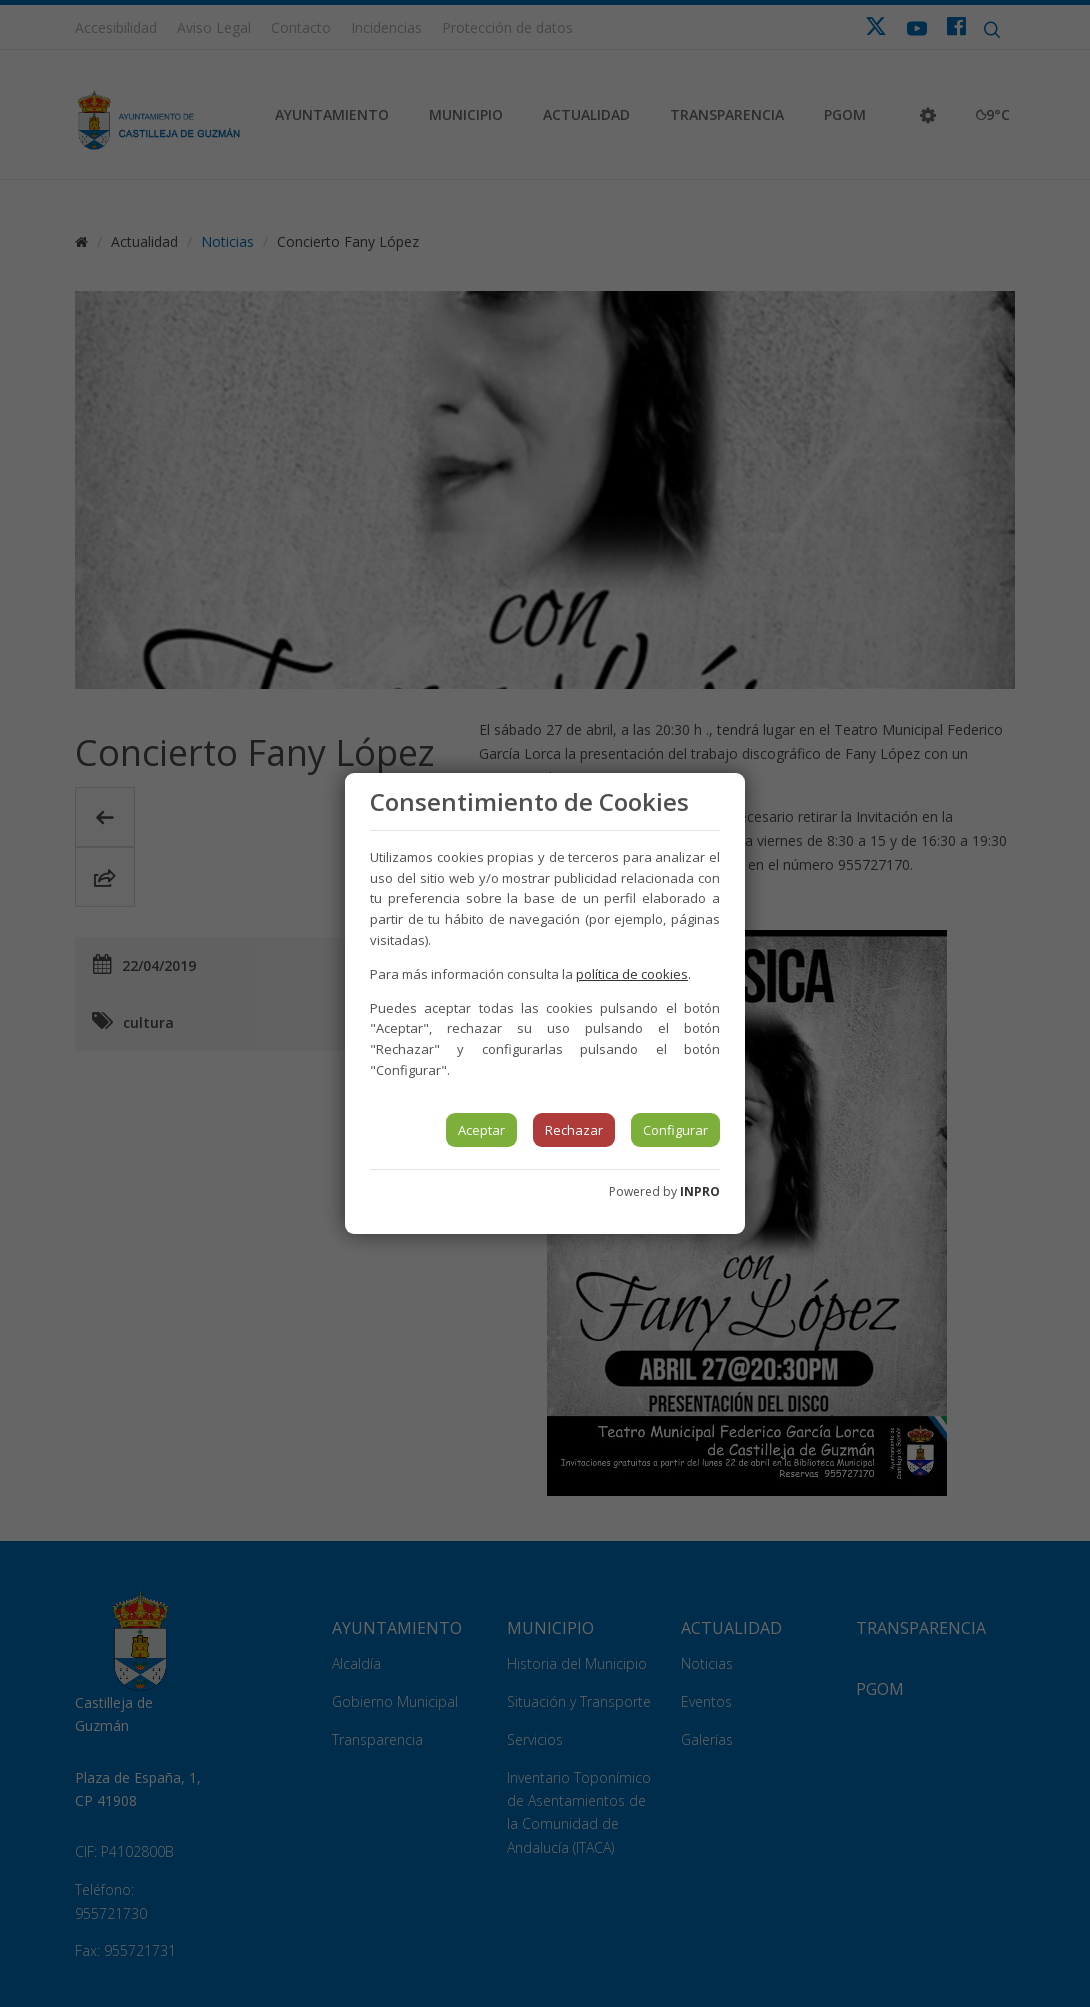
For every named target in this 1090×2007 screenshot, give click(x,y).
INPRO (700, 1191)
